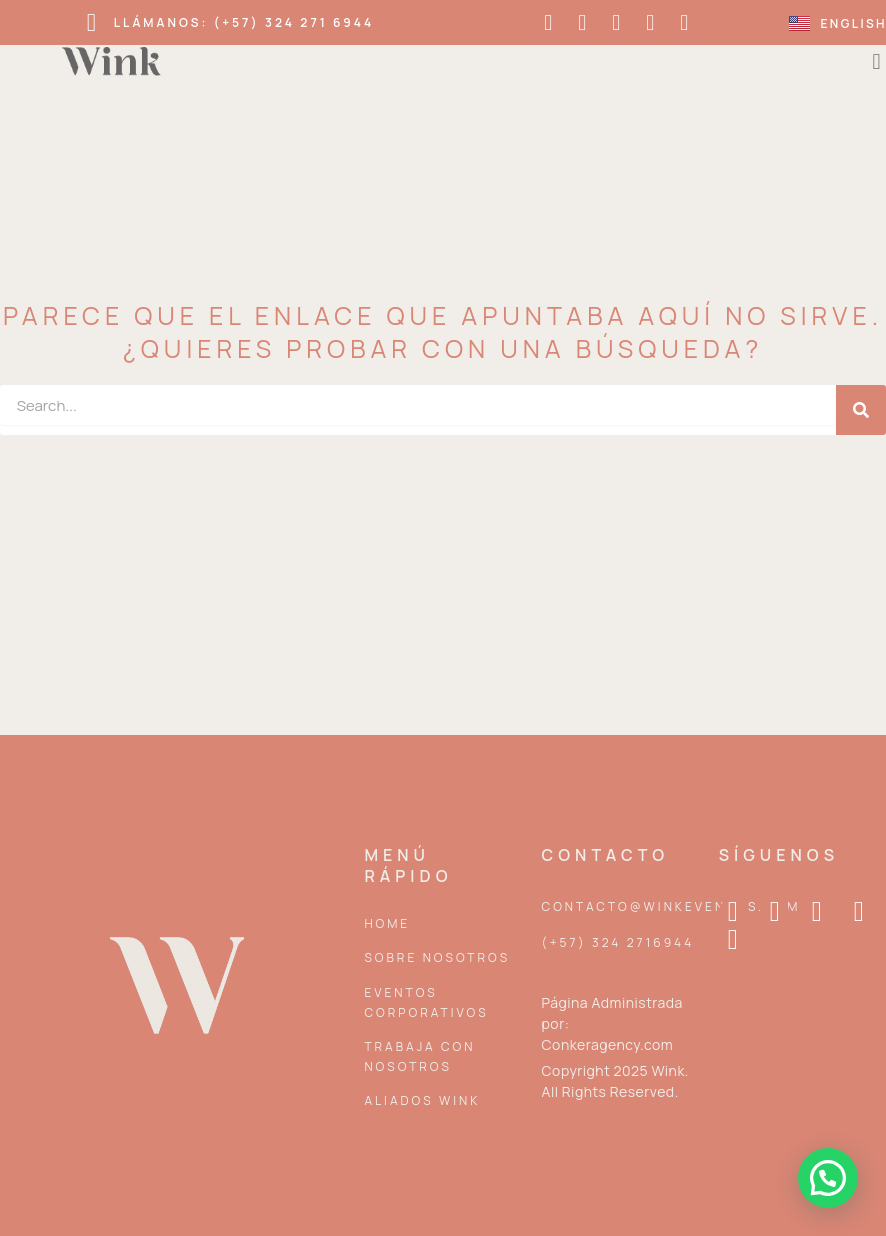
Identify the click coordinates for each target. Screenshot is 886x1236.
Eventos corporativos (426, 1002)
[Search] (861, 410)
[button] (828, 1178)
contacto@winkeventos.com (671, 906)
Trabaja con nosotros (419, 1056)
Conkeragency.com (608, 1044)
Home (387, 923)
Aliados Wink (422, 1100)
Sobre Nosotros (437, 957)
